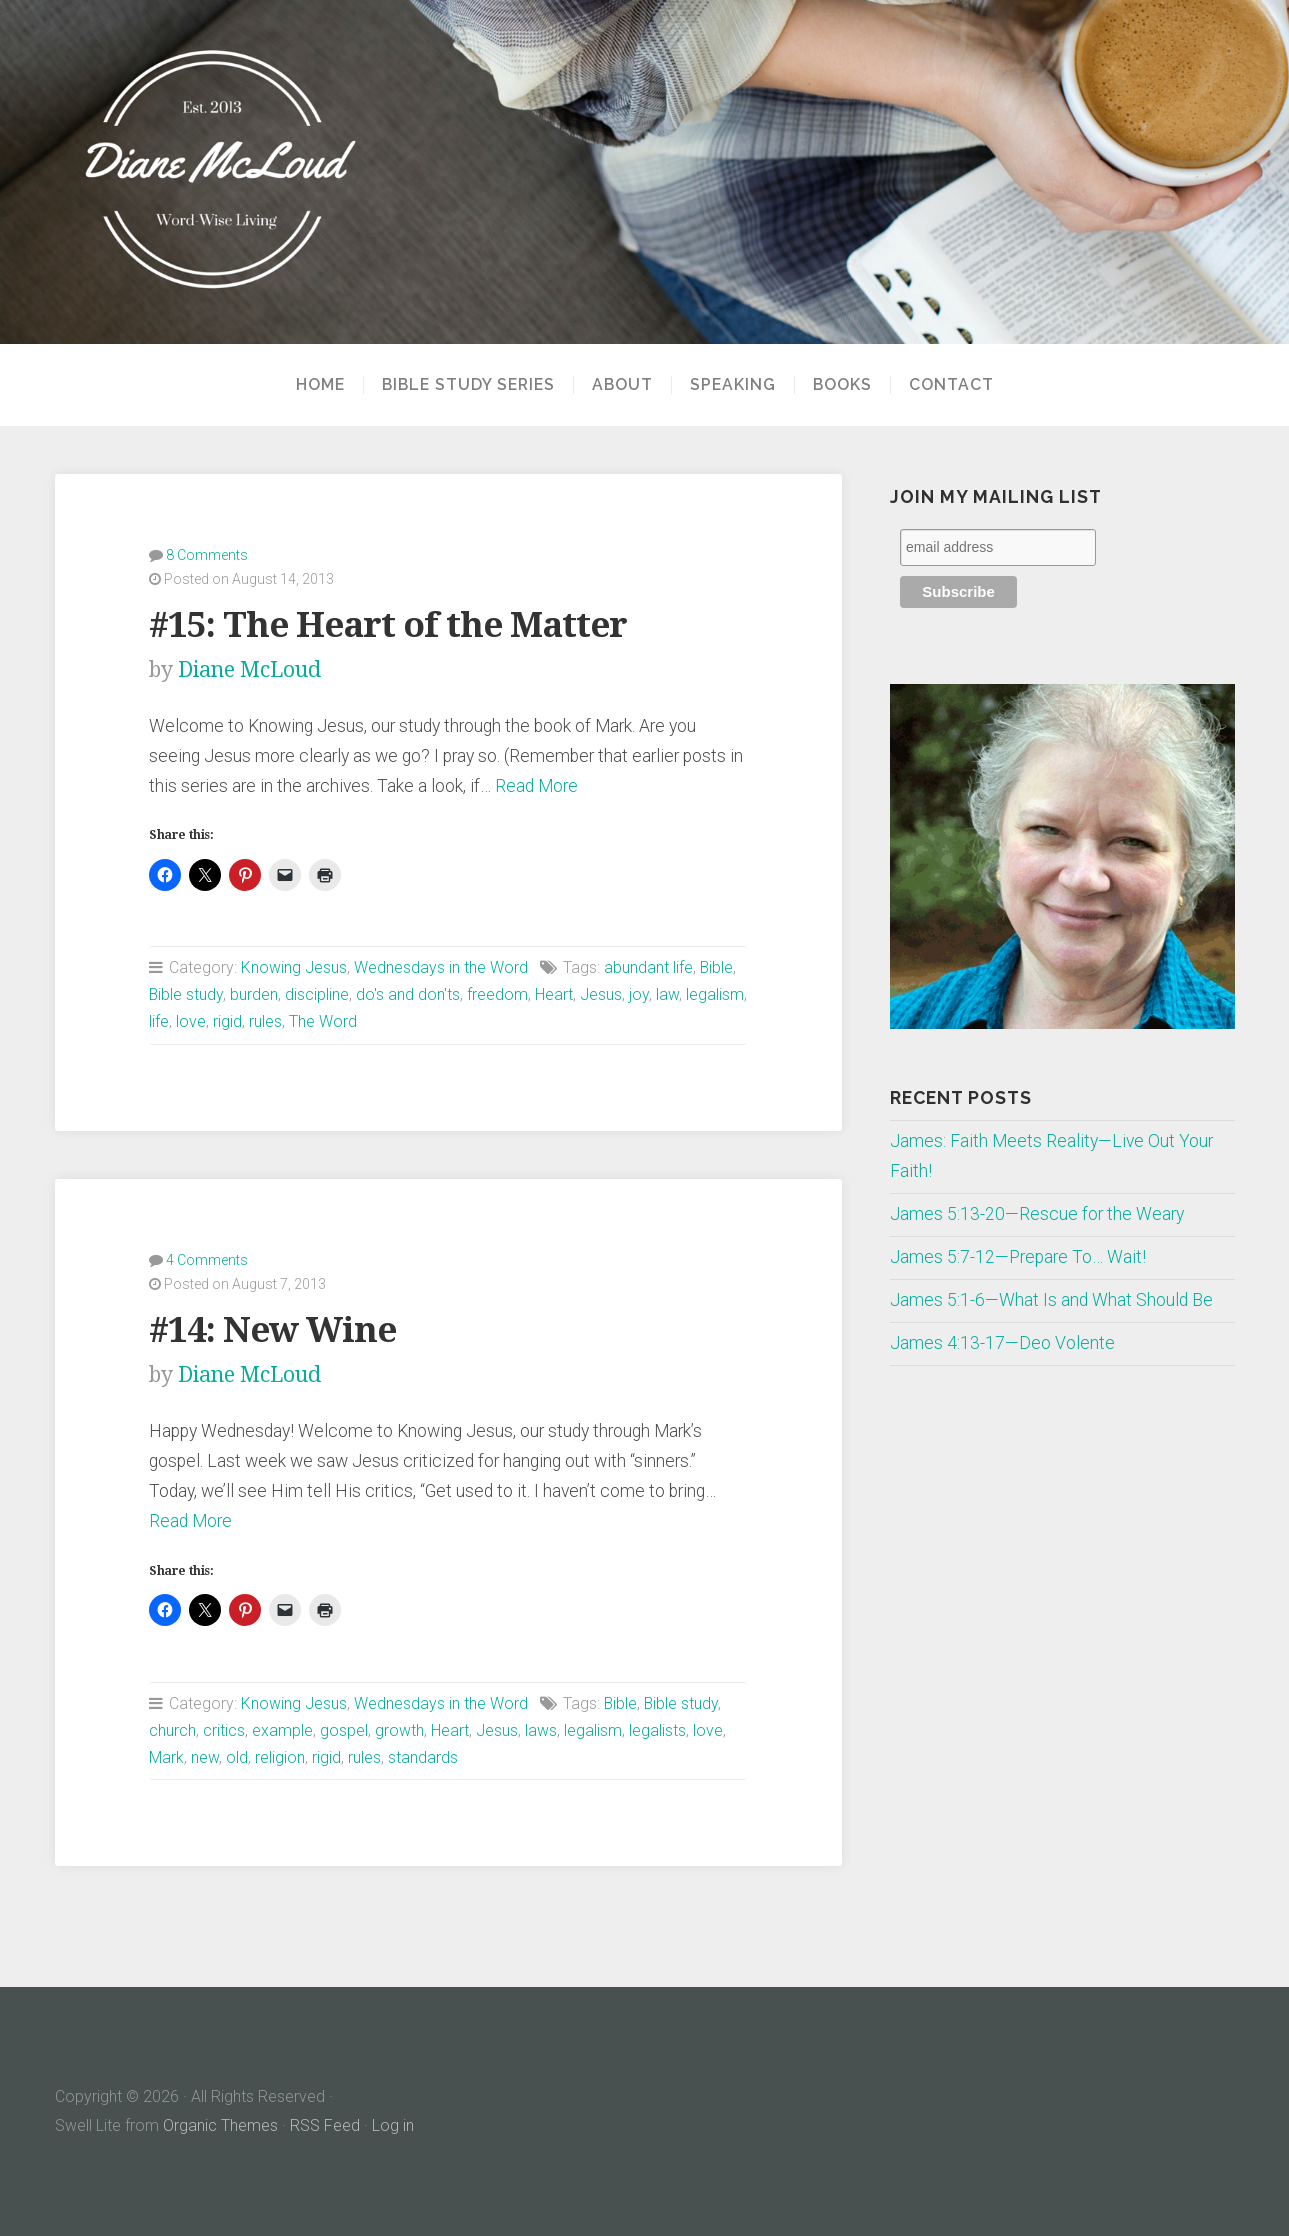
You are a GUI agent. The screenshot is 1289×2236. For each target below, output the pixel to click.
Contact (951, 385)
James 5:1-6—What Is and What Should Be (1051, 1300)
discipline (317, 994)
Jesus (601, 994)
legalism (715, 994)
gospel (344, 1730)
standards (423, 1757)
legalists (657, 1730)
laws (541, 1730)
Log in (393, 2125)
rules (265, 1021)
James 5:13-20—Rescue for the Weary (1037, 1214)
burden (254, 994)
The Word (323, 1021)
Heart (554, 994)
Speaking (733, 385)
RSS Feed (325, 2125)
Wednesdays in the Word (441, 967)
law (667, 994)
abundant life (648, 967)
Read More (536, 786)
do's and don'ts (408, 994)
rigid (227, 1021)
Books (842, 385)
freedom (497, 994)
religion (280, 1757)
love (191, 1021)
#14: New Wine (272, 1329)
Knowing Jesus (294, 967)
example (282, 1730)
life (159, 1021)
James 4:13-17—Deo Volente (1002, 1343)
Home (320, 385)
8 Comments (207, 555)
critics (224, 1730)
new (205, 1757)
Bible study (186, 994)
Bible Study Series (468, 385)
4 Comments (207, 1260)
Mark (166, 1757)
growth (399, 1730)
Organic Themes (220, 2125)
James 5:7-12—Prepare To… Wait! (1018, 1257)
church (172, 1730)
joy (639, 994)
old (237, 1757)
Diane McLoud (249, 669)
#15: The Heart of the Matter (388, 624)
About (622, 385)
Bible (716, 967)
